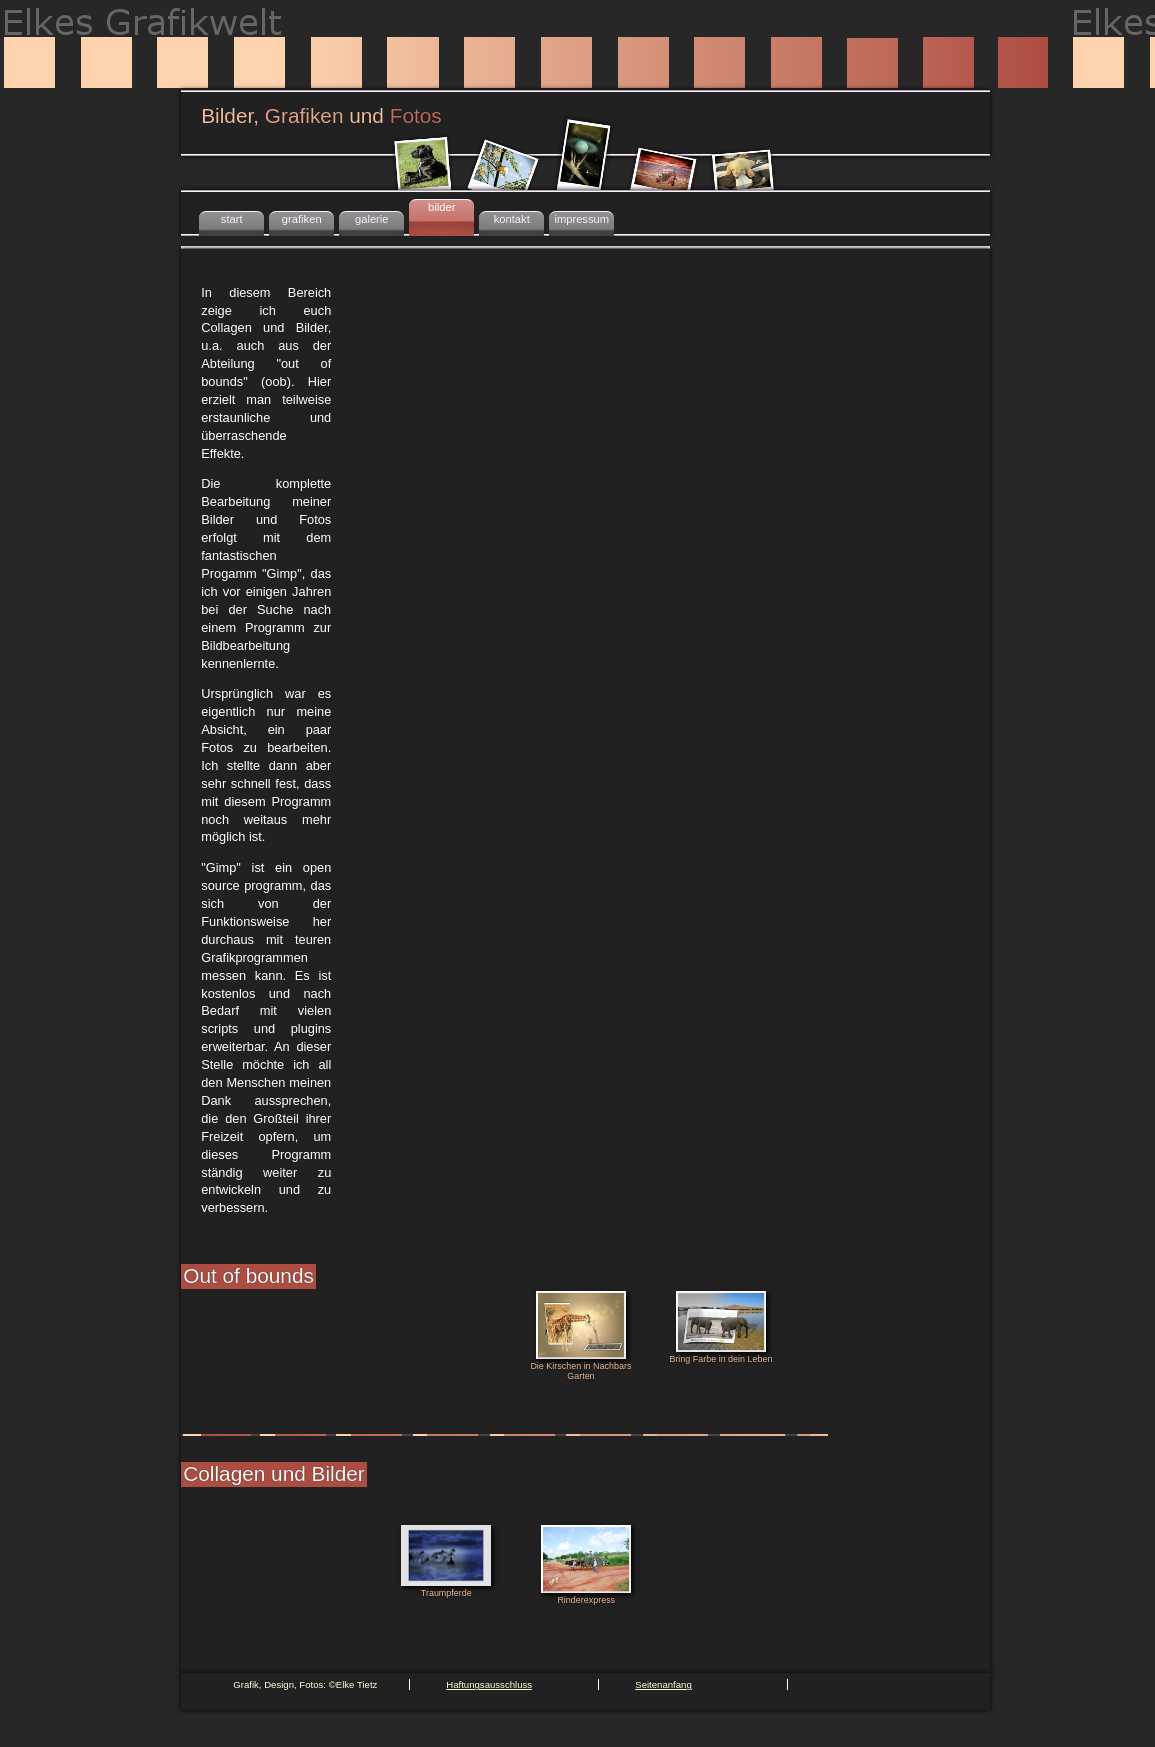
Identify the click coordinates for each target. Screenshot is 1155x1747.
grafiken (302, 219)
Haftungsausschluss (489, 1684)
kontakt (512, 219)
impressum (581, 219)
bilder (441, 207)
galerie (372, 219)
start (232, 219)
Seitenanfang (663, 1684)
